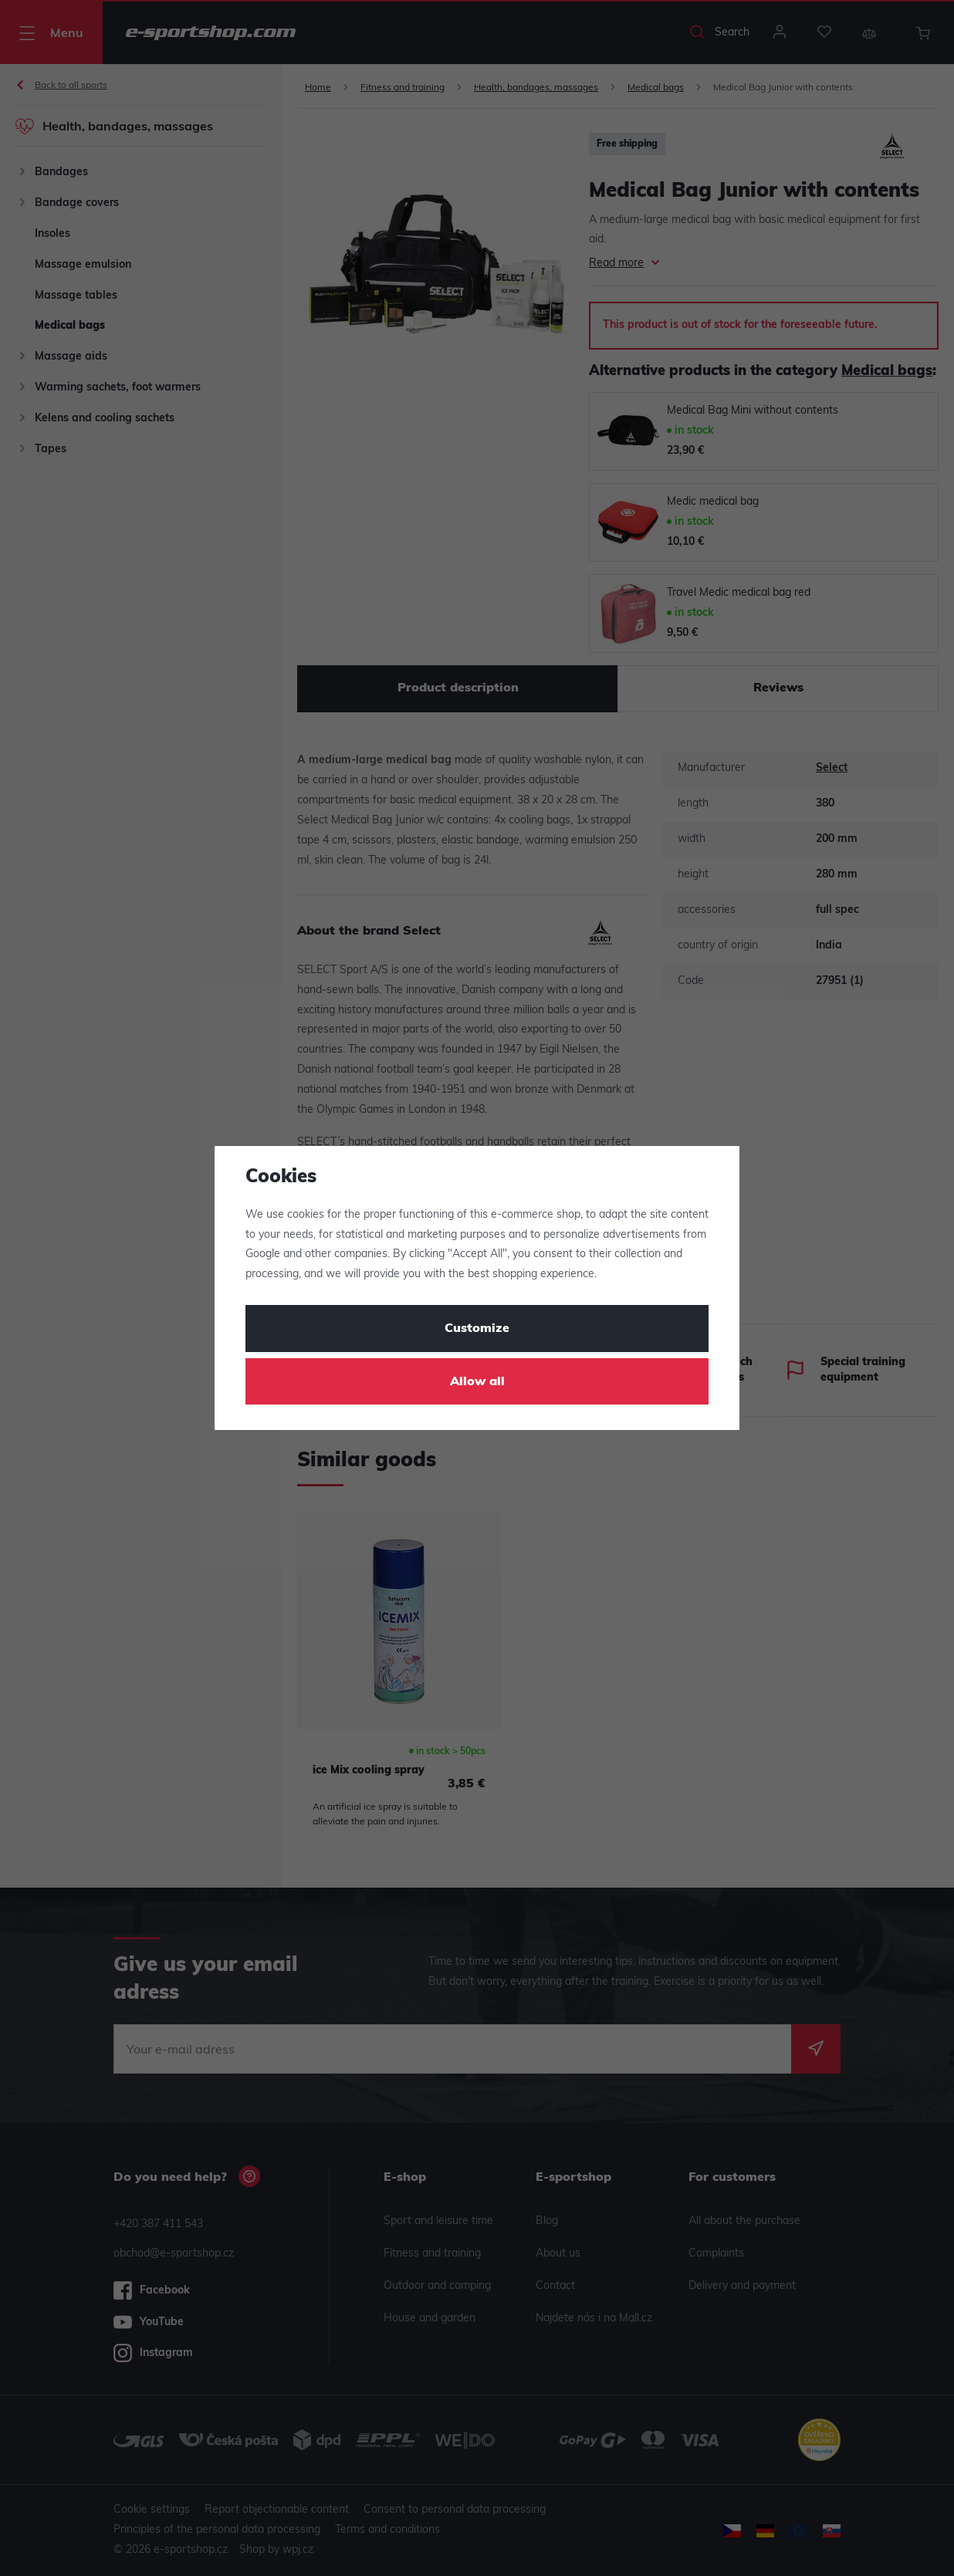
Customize (477, 1329)
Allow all (477, 1382)
